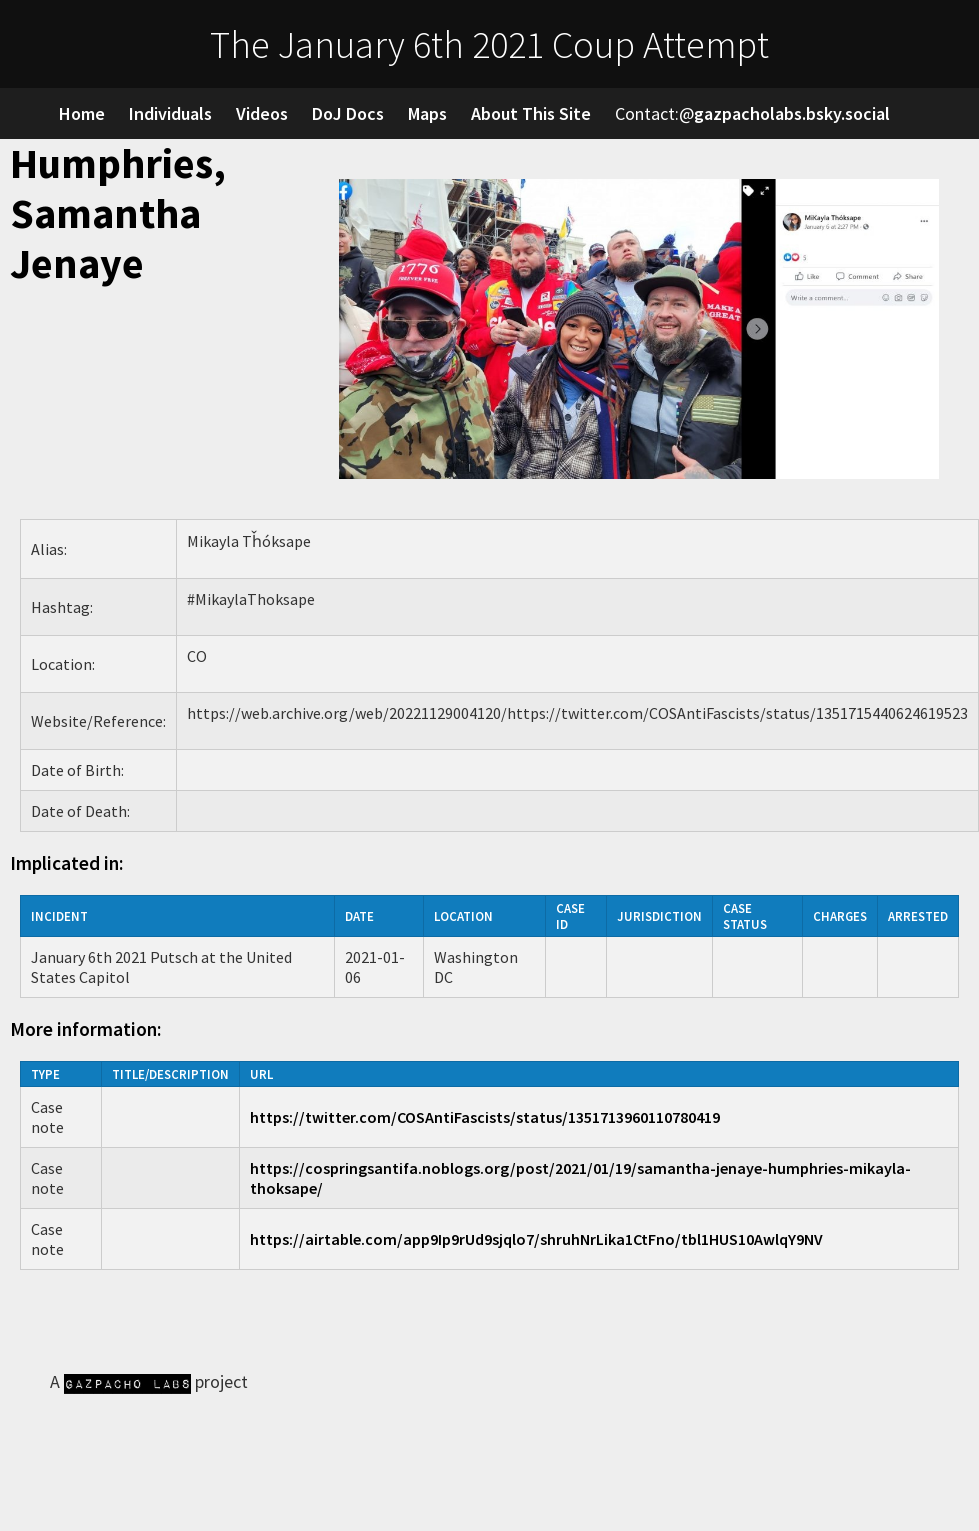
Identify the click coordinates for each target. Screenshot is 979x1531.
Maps (427, 113)
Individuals (170, 113)
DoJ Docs (348, 113)
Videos (262, 113)
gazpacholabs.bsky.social (792, 113)
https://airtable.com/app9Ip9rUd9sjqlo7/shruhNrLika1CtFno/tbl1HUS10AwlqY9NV (536, 1239)
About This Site (531, 113)
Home (82, 113)
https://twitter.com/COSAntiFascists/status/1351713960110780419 (485, 1117)
